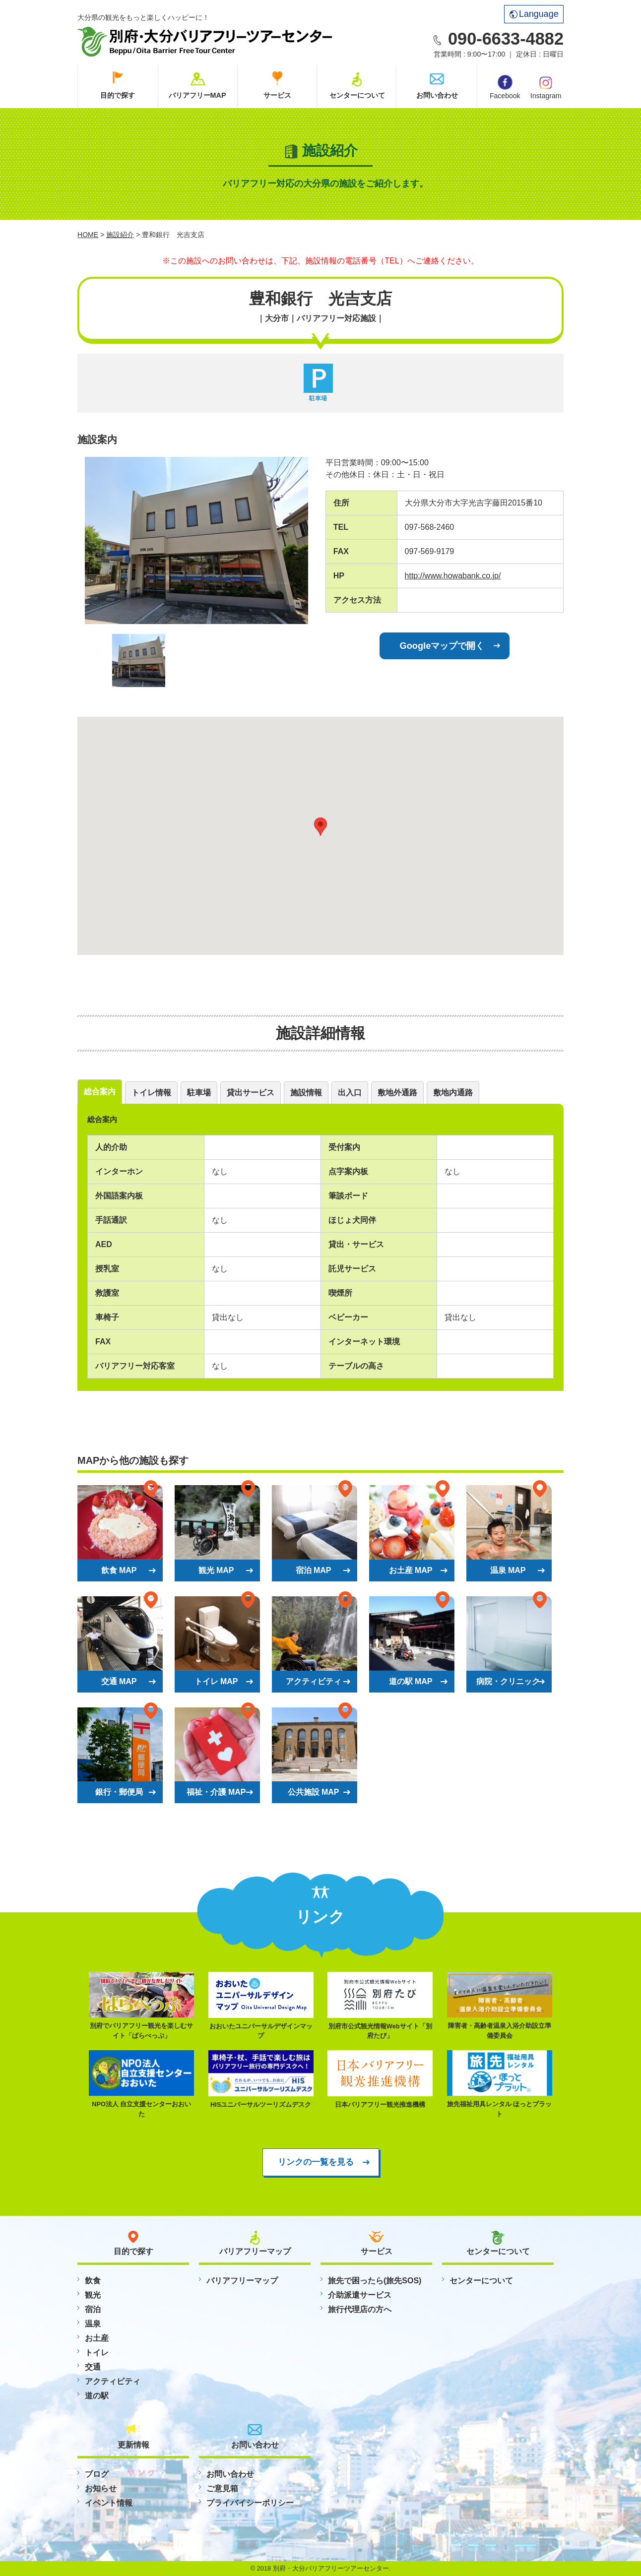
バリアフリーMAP (197, 95)
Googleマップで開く (442, 645)
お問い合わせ (437, 95)
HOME (87, 235)
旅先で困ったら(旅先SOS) (374, 2280)
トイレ (97, 2352)
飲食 (93, 2280)
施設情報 (306, 1092)
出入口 (350, 1092)
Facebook (505, 87)
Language (534, 14)
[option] (196, 540)
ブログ (97, 2474)
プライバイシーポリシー (250, 2503)
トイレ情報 (151, 1092)
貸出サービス (250, 1092)
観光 (93, 2295)
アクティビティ (112, 2381)
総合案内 (100, 1091)
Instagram (545, 87)
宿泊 (93, 2309)
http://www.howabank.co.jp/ (453, 575)
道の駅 (97, 2395)
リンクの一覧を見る (316, 2162)
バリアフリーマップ (242, 2280)
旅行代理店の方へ (359, 2309)
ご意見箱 (222, 2488)
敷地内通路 (453, 1092)
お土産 (97, 2338)
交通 (93, 2367)
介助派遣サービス (359, 2295)
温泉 (93, 2324)
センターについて (357, 95)
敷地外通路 (397, 1092)
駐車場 (199, 1092)
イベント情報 (108, 2503)
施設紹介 (120, 235)
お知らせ (101, 2488)
